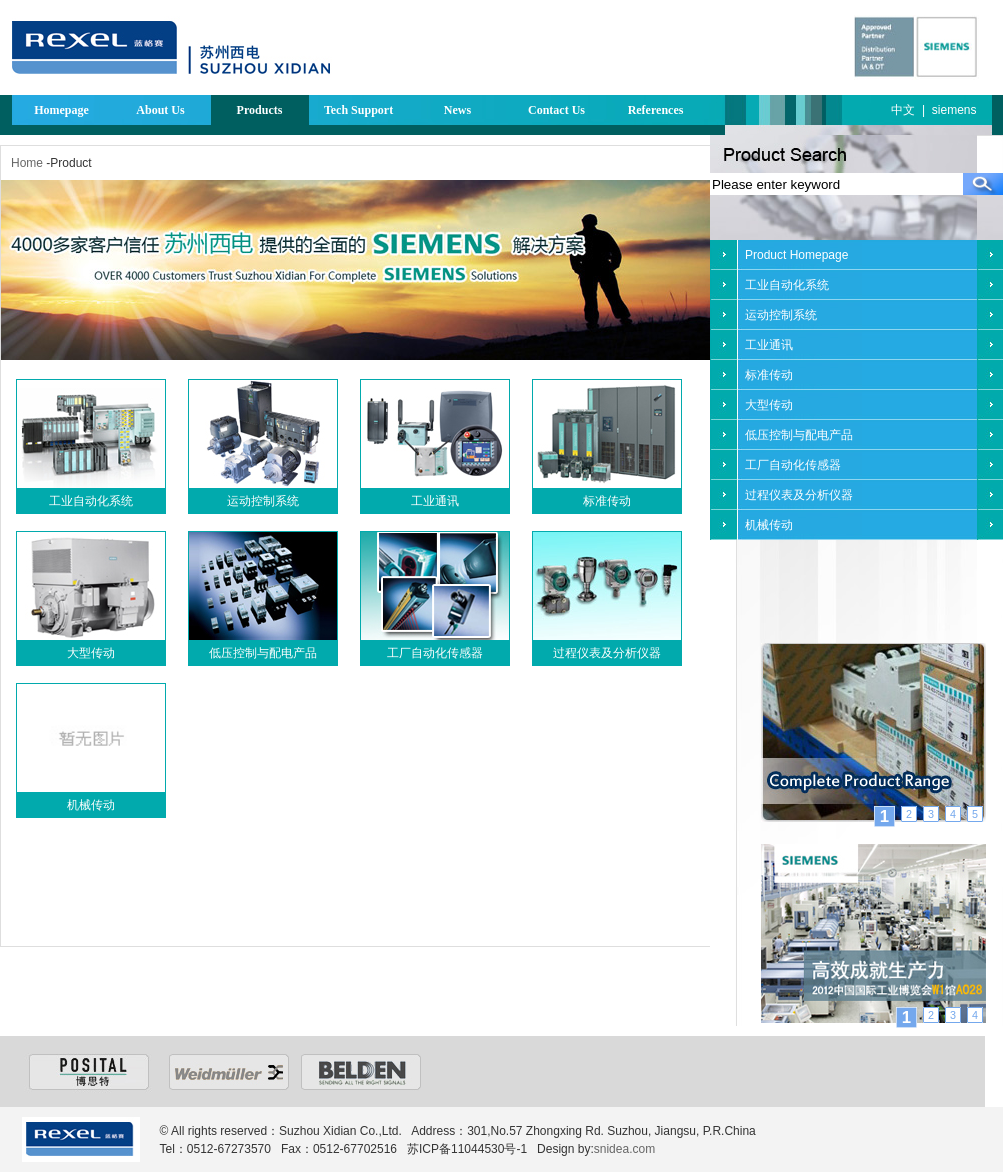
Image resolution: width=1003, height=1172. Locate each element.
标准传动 (607, 501)
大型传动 (91, 653)
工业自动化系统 (91, 501)
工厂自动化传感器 (435, 653)
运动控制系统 (263, 501)
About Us (160, 110)
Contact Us (556, 110)
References (656, 110)
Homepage (61, 110)
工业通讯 (435, 501)
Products (260, 110)
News (457, 110)
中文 (903, 110)
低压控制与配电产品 (263, 653)
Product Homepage (796, 255)
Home (27, 163)
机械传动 (91, 805)
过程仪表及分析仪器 (607, 653)
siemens (954, 110)
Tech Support (358, 110)
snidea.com (624, 1149)
